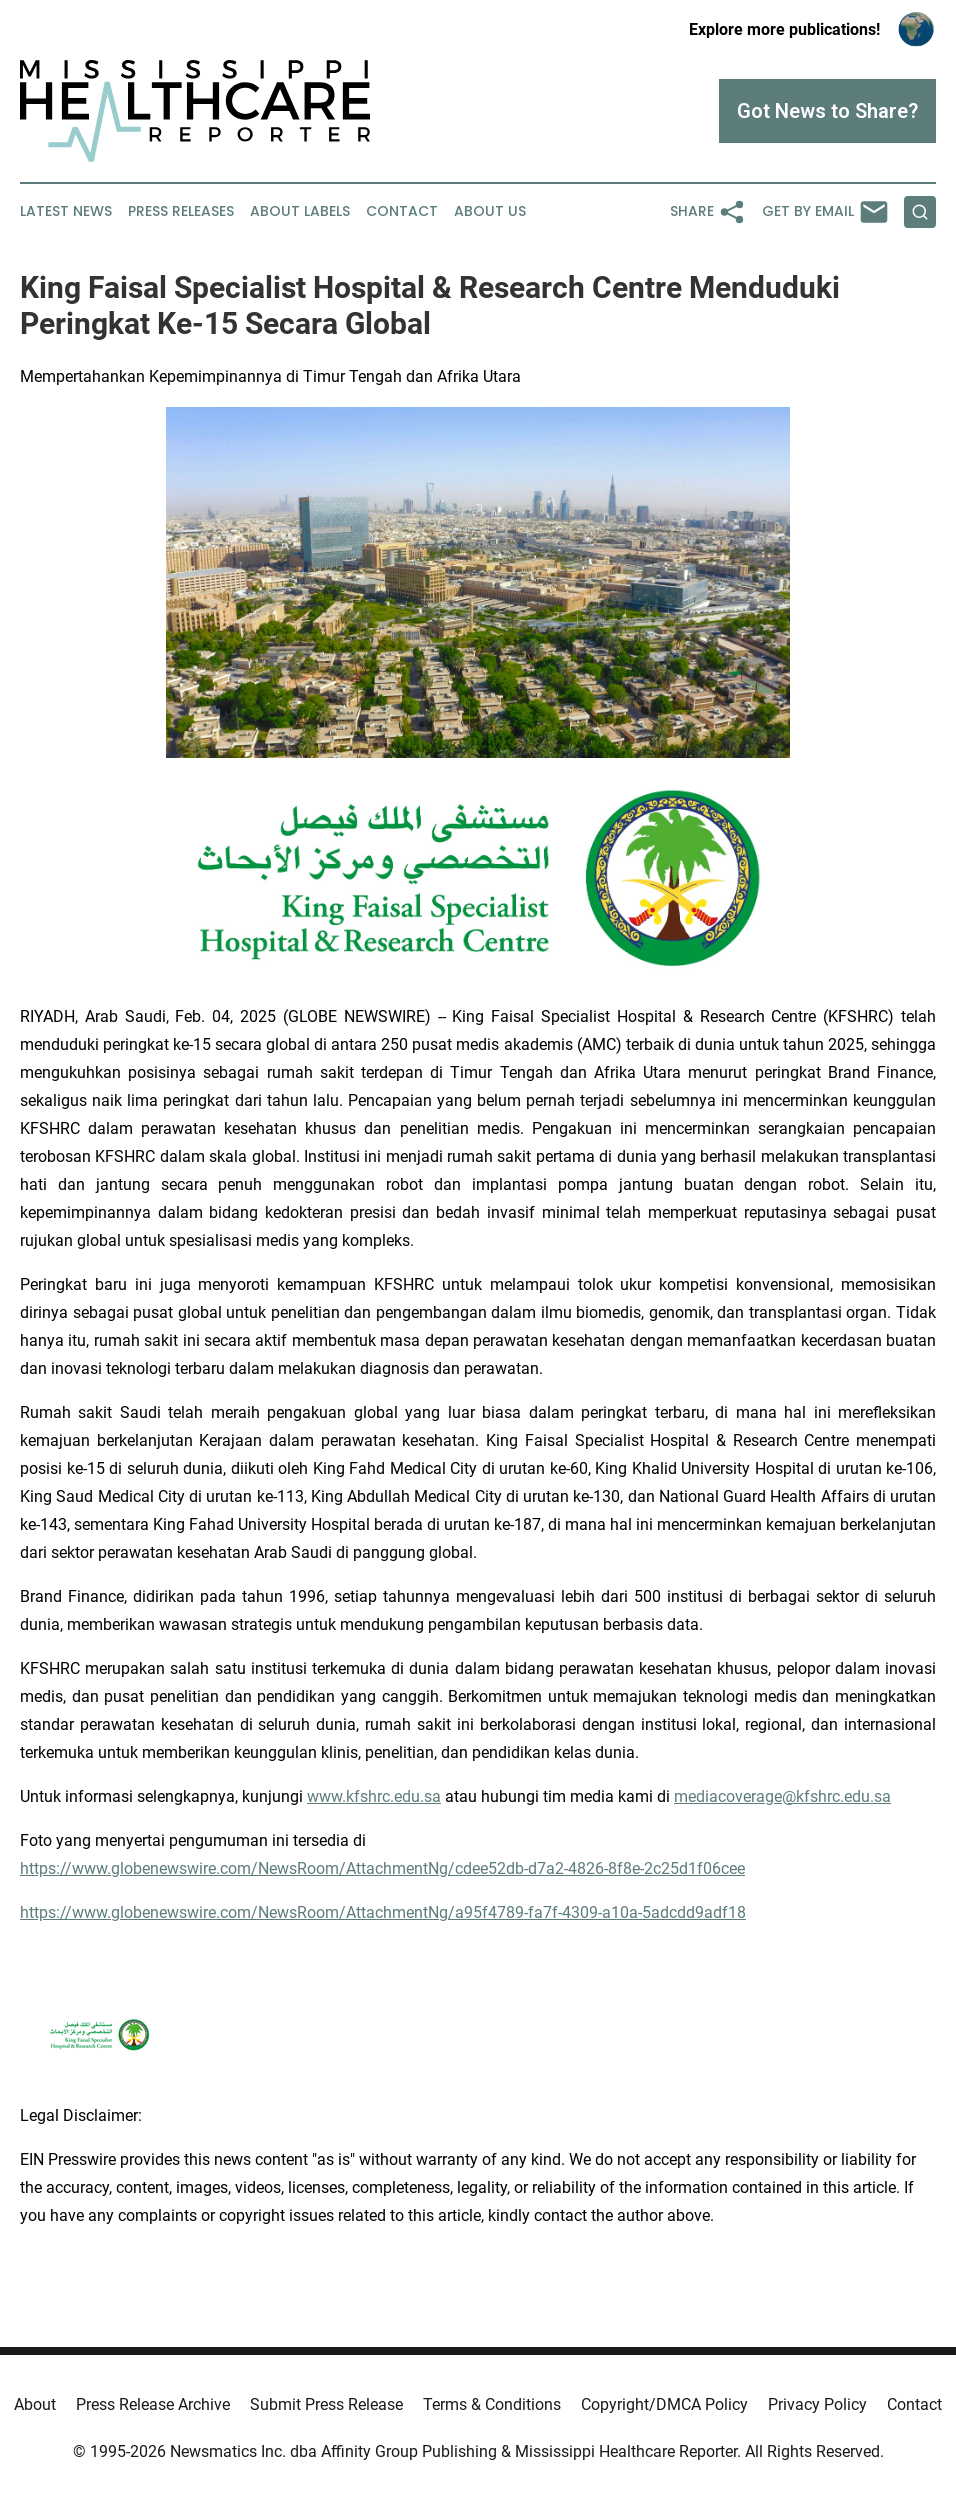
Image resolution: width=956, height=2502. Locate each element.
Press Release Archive (153, 2404)
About (35, 2404)
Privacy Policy (817, 2404)
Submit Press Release (326, 2404)
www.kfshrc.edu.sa (374, 1796)
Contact (402, 211)
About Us (490, 211)
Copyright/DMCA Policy (664, 2404)
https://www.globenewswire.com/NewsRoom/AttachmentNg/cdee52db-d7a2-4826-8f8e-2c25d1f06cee (382, 1868)
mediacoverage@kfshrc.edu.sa (782, 1796)
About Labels (300, 211)
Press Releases (181, 211)
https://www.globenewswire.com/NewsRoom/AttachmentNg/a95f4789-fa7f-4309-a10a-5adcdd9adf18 (383, 1912)
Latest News (66, 211)
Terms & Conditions (492, 2404)
